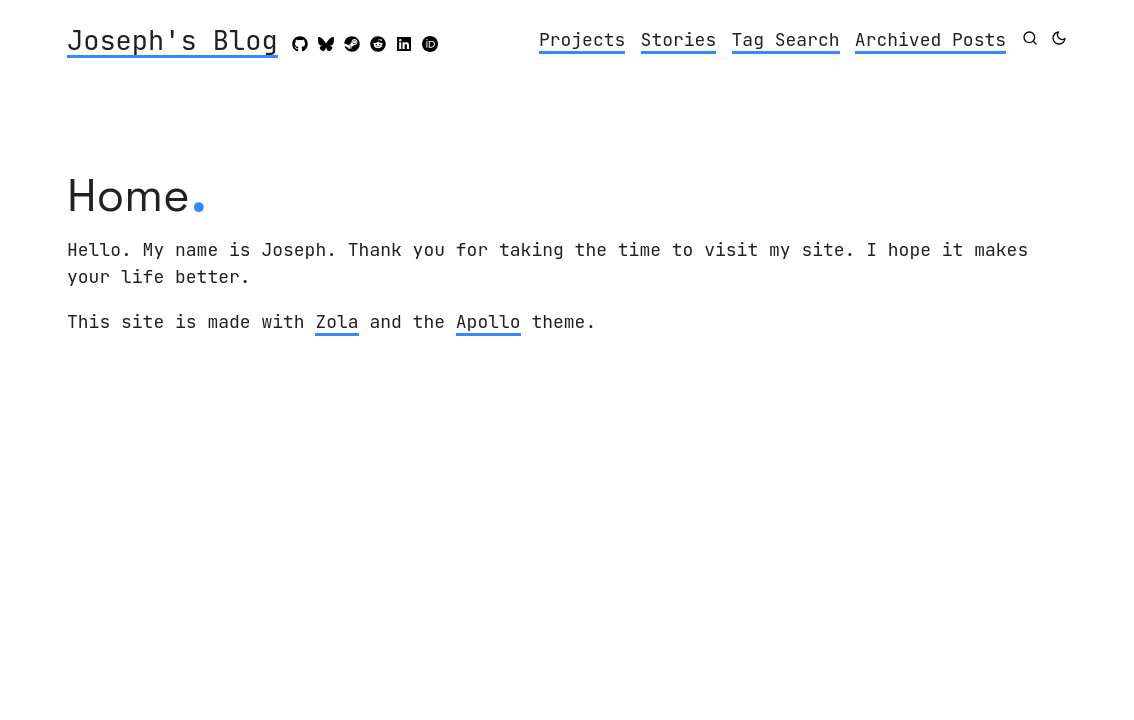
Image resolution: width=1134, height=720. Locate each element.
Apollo (488, 321)
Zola (336, 321)
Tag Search (786, 39)
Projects (582, 39)
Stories (679, 39)
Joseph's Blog (172, 42)
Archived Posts (930, 39)
